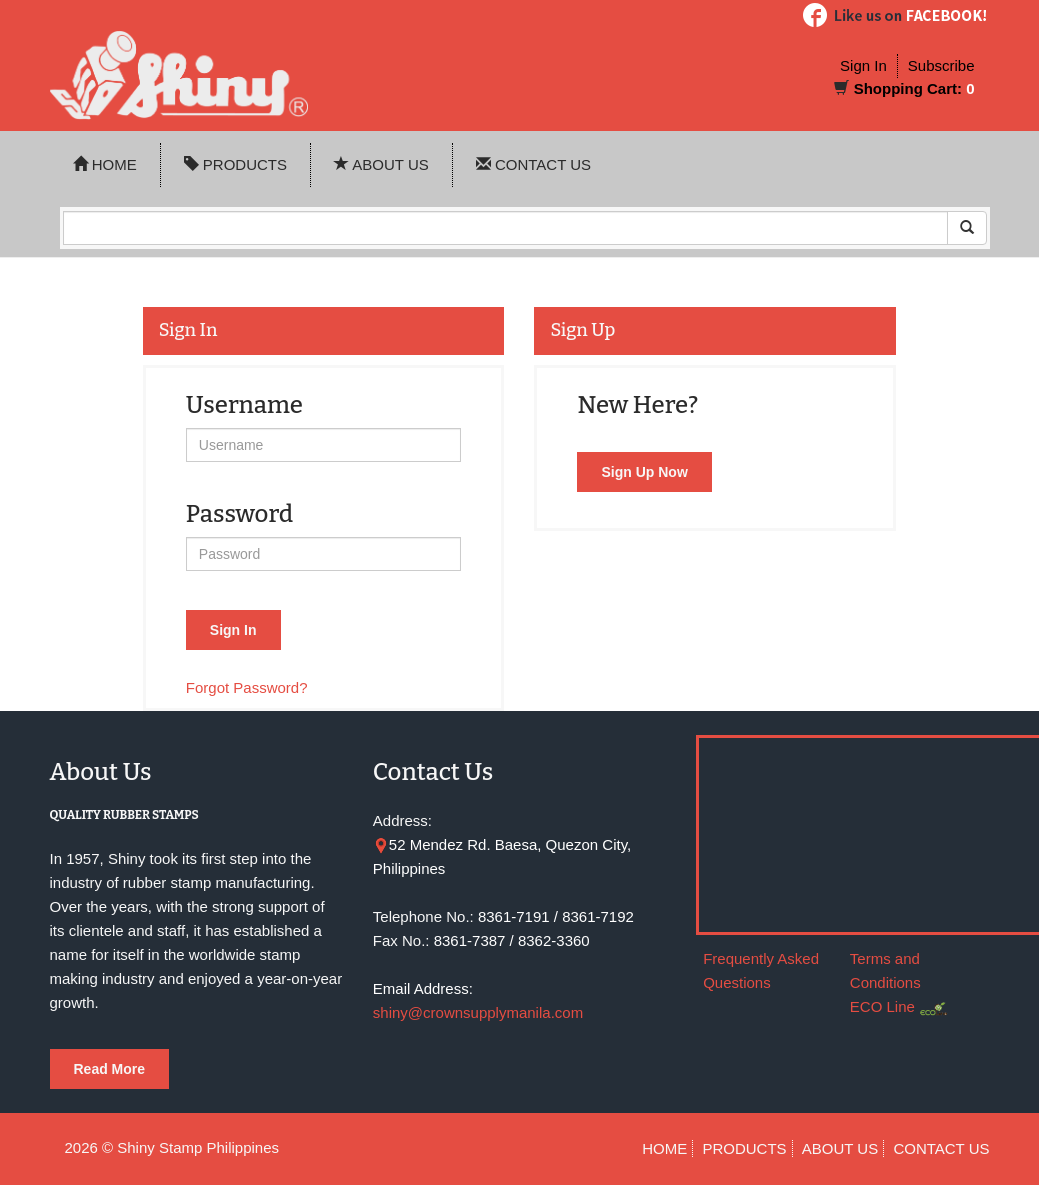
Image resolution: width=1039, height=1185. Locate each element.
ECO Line (882, 1006)
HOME (105, 164)
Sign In (863, 65)
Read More (110, 1069)
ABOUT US (381, 164)
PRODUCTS (235, 164)
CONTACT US (533, 164)
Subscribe (941, 65)
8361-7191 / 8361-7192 (556, 916)
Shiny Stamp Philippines (198, 1147)
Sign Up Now (644, 472)
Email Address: (423, 988)
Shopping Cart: (908, 88)
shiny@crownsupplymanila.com (478, 1012)
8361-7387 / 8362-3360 (512, 940)
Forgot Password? (247, 687)
